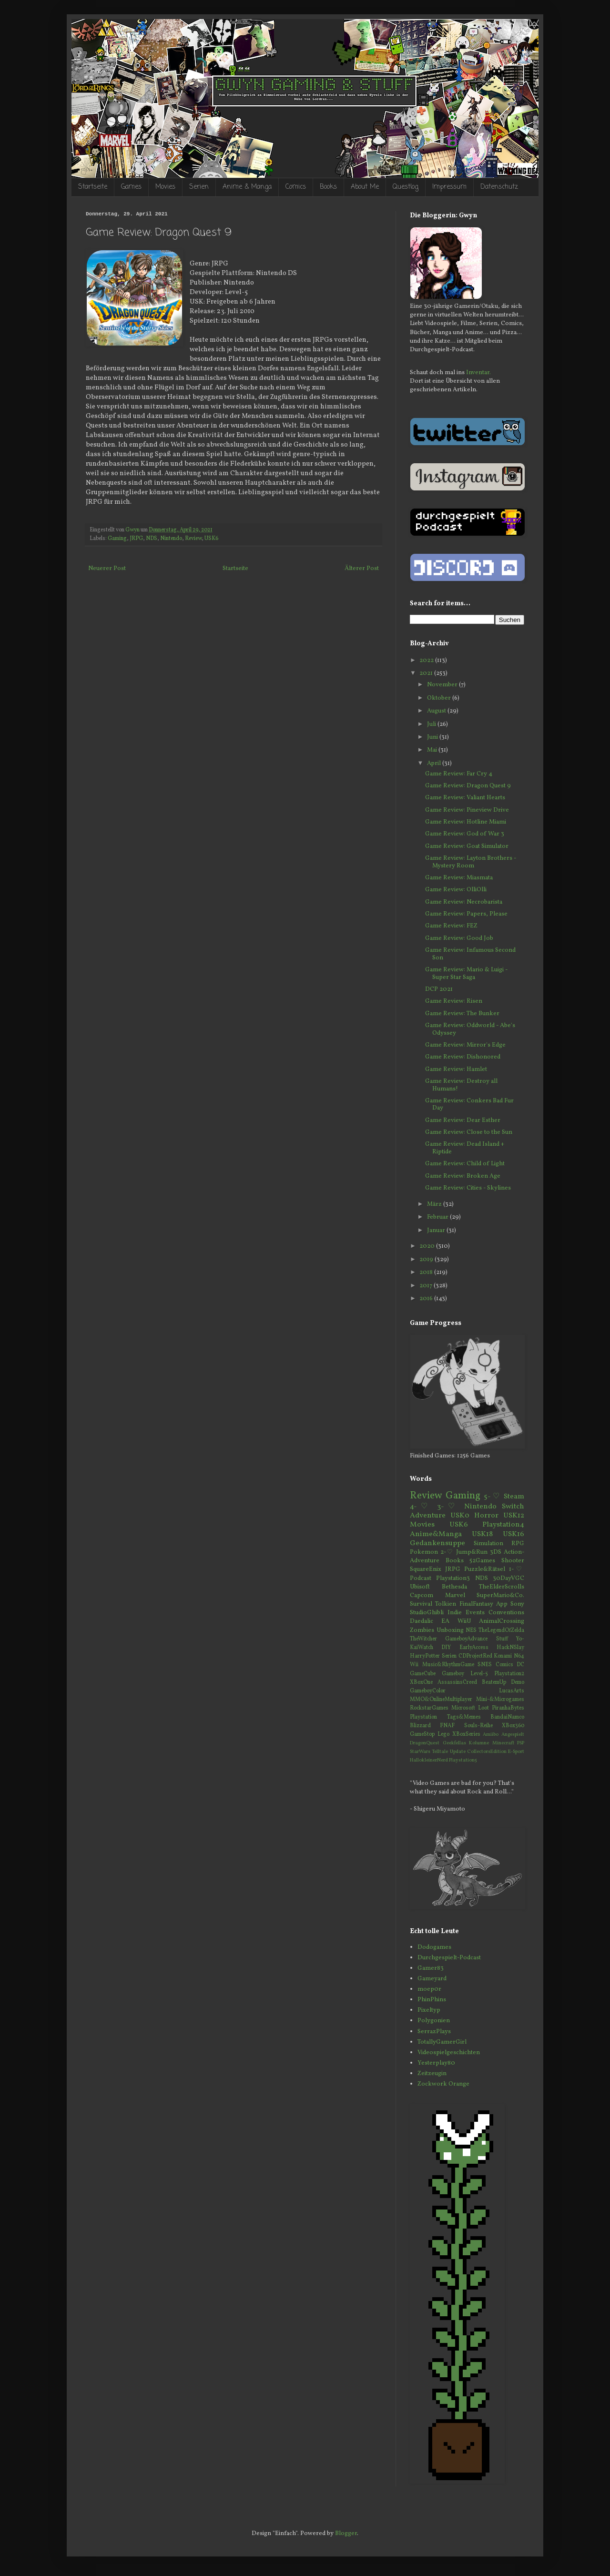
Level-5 (479, 1674)
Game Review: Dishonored (462, 1057)
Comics (295, 187)
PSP (520, 1743)
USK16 (513, 1534)
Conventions (506, 1613)
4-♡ (421, 1506)
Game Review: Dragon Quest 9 (468, 786)
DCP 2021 (439, 989)
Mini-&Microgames (500, 1699)
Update (458, 1751)
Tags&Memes (464, 1717)
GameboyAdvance (466, 1639)
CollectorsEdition (487, 1751)
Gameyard (432, 1979)
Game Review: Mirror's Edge (465, 1045)
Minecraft (503, 1743)
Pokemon (424, 1552)
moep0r (429, 1989)
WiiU (464, 1621)
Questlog (405, 187)
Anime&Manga (436, 1534)
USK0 (459, 1515)
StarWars (420, 1751)
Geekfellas (454, 1743)
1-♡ (516, 1569)
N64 (519, 1656)
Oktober (439, 698)
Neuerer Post (107, 568)
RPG (517, 1543)
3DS (495, 1552)
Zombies (422, 1630)
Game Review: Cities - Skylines (468, 1188)
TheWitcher (423, 1639)
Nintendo (171, 538)
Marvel (455, 1595)
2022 (427, 660)
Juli (432, 724)
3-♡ (448, 1506)
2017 (426, 1286)
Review (193, 538)
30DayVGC (508, 1578)
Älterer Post (362, 568)
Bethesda (454, 1587)
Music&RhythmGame (448, 1665)
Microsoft (463, 1708)
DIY (446, 1647)
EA (445, 1621)
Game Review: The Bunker (462, 1013)
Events (475, 1613)
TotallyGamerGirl (442, 2042)
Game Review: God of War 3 (464, 834)
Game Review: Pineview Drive (467, 810)
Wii (414, 1665)
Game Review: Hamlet (456, 1069)
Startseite (92, 187)
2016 (426, 1298)
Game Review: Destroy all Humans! (461, 1085)
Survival (421, 1604)
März (435, 1204)
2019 (427, 1259)
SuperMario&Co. (500, 1595)
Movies (165, 187)
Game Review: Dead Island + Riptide (464, 1148)
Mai (432, 750)
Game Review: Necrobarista (463, 902)
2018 (426, 1272)
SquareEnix (425, 1569)
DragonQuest (424, 1743)
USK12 (513, 1515)
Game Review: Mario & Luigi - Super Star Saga (466, 974)
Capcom (421, 1595)
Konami (503, 1656)
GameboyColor (428, 1691)
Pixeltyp (428, 2010)
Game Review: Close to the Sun (468, 1132)
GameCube (423, 1674)
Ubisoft (420, 1587)
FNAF (447, 1726)
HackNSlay (510, 1647)
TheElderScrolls (501, 1587)
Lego (443, 1734)
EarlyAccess (473, 1647)
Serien (199, 187)
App (502, 1604)
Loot (483, 1708)
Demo (517, 1682)
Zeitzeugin (432, 2073)
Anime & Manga (247, 187)
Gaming (117, 538)
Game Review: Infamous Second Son (470, 954)
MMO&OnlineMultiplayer (441, 1699)
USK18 (482, 1534)
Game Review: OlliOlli (456, 890)
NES (471, 1630)
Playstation (423, 1717)
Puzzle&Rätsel (484, 1569)
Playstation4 (503, 1524)
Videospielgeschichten (448, 2052)
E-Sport (516, 1751)
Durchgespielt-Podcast (449, 1958)
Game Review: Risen (453, 1001)
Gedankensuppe (437, 1543)
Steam (514, 1496)
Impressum (449, 187)
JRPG (136, 538)
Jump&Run (472, 1552)
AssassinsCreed (457, 1682)
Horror (486, 1515)
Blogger (346, 2533)
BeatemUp (494, 1682)
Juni (433, 737)
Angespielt (512, 1734)
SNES (485, 1665)
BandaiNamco (507, 1717)
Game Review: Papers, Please (466, 914)
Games (131, 187)
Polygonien (433, 2020)
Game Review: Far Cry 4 (458, 774)
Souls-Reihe (478, 1726)
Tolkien (445, 1604)
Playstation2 (509, 1674)
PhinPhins (431, 2000)
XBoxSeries (466, 1734)
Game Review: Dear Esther (462, 1120)
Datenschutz (499, 187)
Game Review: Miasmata (459, 878)
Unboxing (450, 1630)
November (443, 685)
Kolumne (479, 1743)
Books (328, 187)
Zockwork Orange (443, 2084)
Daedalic (421, 1621)
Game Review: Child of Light (465, 1164)
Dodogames (434, 1947)
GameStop (422, 1734)
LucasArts (511, 1691)
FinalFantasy (476, 1604)
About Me (365, 187)
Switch (513, 1506)
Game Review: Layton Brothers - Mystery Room (470, 862)
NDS (151, 538)
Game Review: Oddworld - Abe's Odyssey (470, 1029)
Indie (454, 1613)
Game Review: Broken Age (462, 1176)
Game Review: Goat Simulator (466, 846)
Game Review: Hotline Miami (465, 822)
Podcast (420, 1578)
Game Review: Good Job (459, 938)
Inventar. (478, 372)
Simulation (488, 1543)
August (437, 711)
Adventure (428, 1515)
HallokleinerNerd (429, 1760)
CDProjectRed (475, 1656)
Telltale (440, 1751)
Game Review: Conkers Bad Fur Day (469, 1105)
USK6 (211, 538)
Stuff (502, 1639)
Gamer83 (430, 1968)
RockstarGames (429, 1708)
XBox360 (513, 1726)
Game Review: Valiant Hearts (465, 798)
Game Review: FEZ (451, 926)
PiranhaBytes (508, 1708)
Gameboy (453, 1674)
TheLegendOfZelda (501, 1630)
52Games (482, 1561)
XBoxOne (421, 1682)
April (434, 763)
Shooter (512, 1561)
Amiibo (490, 1734)
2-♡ (447, 1552)
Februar (438, 1217)
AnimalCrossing (501, 1621)
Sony (517, 1604)
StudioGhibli (427, 1613)
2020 (427, 1246)
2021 (426, 673)
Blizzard (420, 1726)
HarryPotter (425, 1656)
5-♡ (492, 1496)
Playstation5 (463, 1760)
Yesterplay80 (436, 2063)
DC (520, 1665)
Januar (437, 1230)
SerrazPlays (434, 2031)
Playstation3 (453, 1578)
